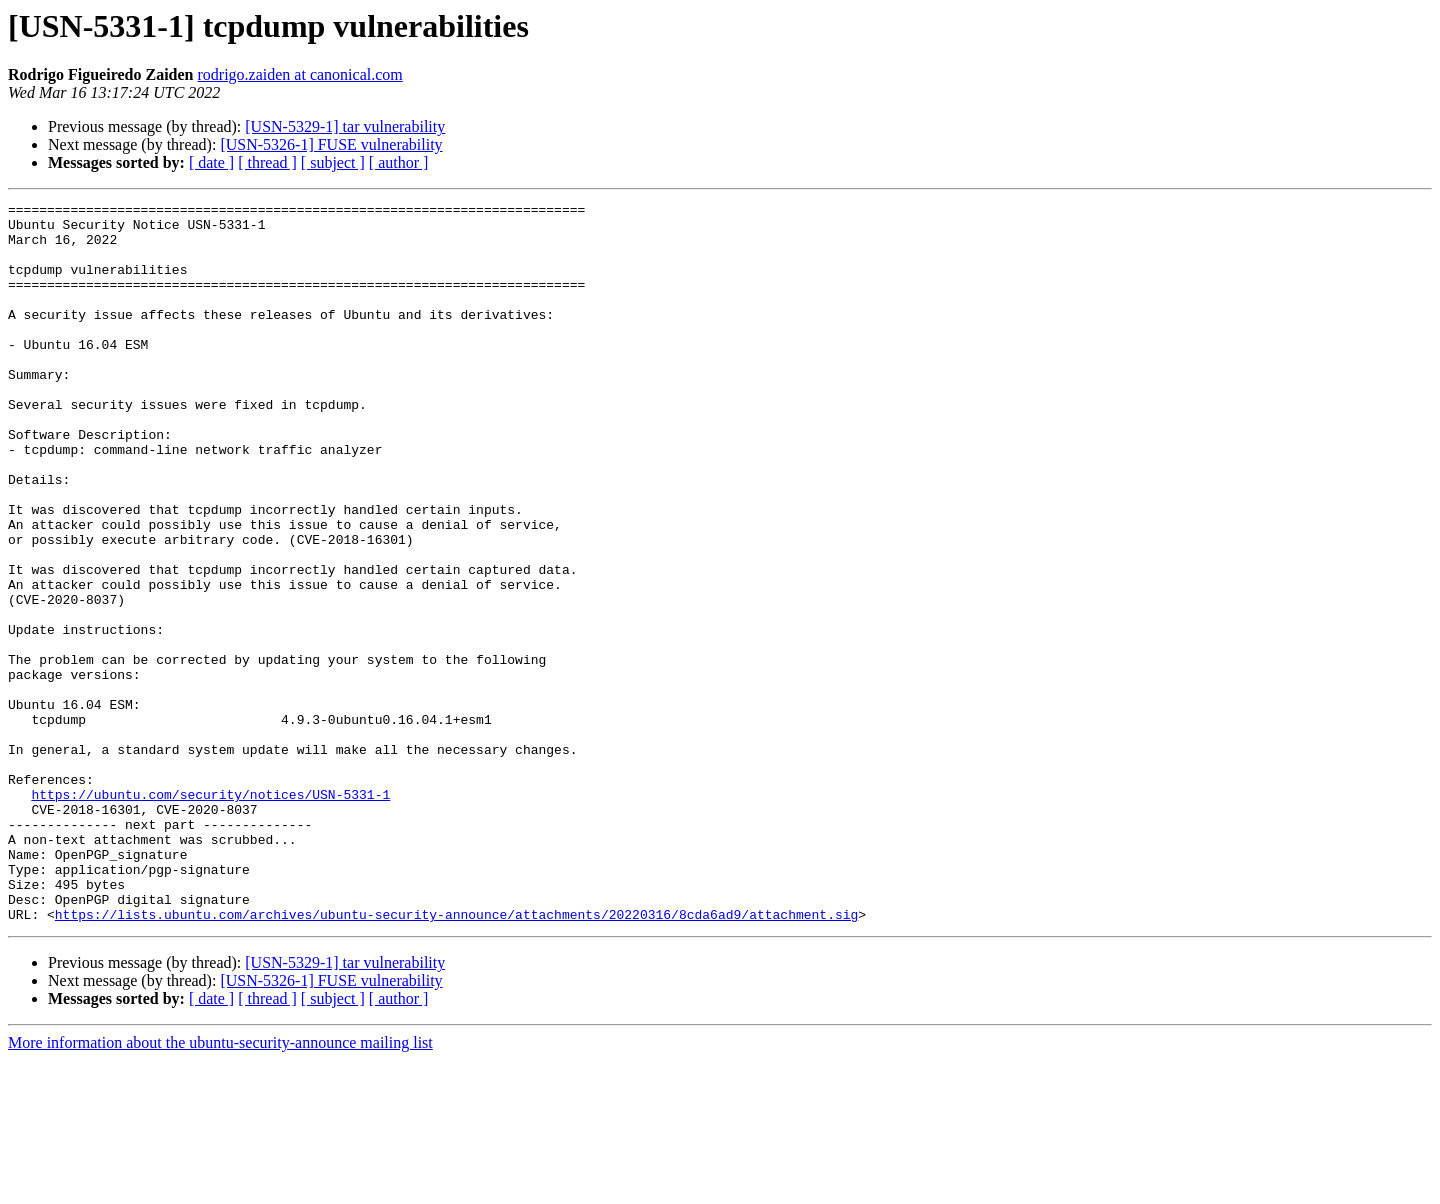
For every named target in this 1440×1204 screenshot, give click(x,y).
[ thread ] (267, 162)
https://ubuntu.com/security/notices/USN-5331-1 (210, 914)
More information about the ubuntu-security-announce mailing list (220, 1186)
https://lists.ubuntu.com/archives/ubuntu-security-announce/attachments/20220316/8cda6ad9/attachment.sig (456, 1058)
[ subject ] (333, 162)
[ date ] (211, 162)
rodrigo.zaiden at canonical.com (300, 74)
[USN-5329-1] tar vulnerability (345, 126)
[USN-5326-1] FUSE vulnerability (331, 144)
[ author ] (399, 162)
